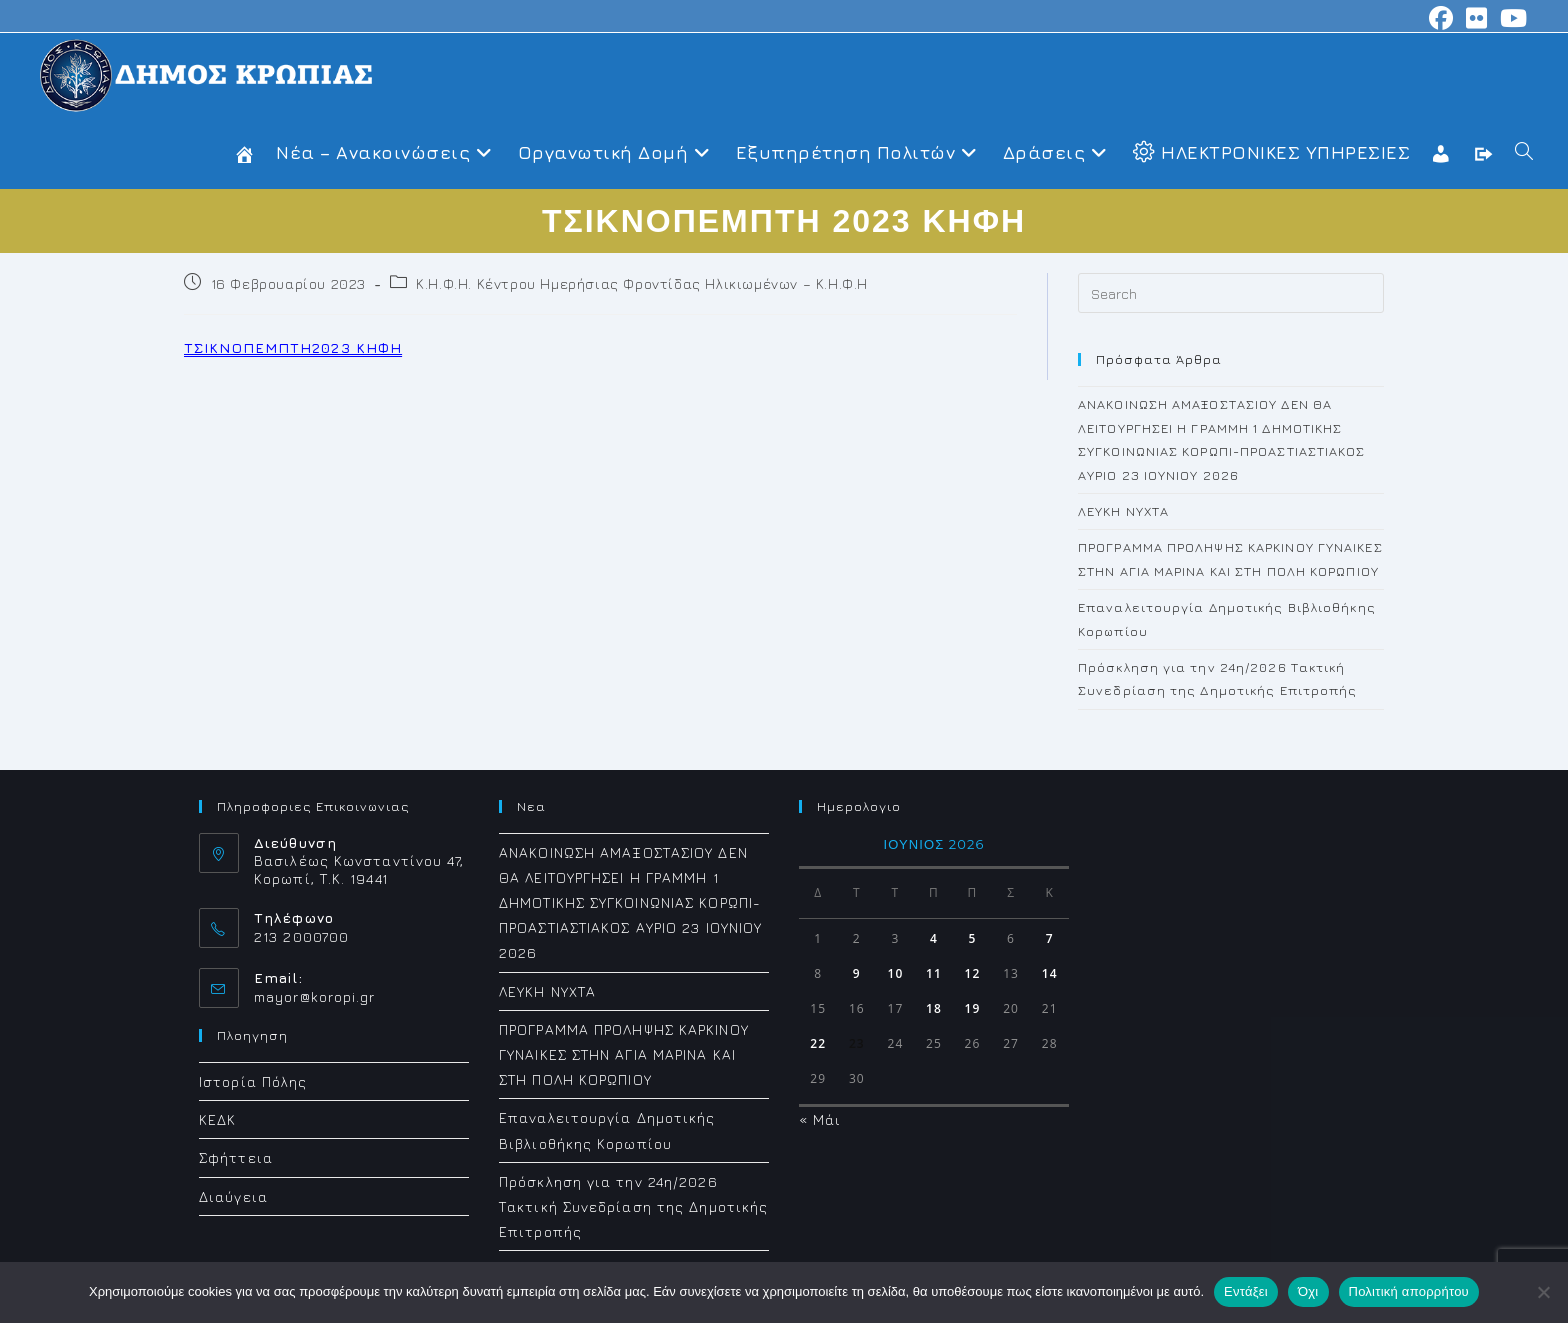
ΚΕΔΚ (217, 1119)
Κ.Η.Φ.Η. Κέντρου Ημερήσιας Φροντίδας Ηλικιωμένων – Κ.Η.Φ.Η (642, 283)
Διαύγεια (233, 1196)
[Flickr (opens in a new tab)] (1477, 18)
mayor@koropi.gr (315, 996)
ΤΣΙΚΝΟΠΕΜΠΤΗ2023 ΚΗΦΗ (293, 347)
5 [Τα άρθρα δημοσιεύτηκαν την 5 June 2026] (973, 938)
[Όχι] (1543, 1292)
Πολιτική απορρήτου (1409, 1291)
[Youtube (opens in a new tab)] (1511, 18)
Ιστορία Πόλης (253, 1081)
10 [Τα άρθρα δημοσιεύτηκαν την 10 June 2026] (895, 973)
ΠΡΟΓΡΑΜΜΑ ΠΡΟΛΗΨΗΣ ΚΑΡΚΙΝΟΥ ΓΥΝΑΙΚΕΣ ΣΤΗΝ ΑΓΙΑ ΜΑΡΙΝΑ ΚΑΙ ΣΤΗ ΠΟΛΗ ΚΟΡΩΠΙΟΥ (624, 1054)
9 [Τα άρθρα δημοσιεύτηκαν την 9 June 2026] (857, 973)
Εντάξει (1246, 1291)
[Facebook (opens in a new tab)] (1441, 18)
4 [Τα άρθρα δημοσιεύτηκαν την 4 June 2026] (934, 938)
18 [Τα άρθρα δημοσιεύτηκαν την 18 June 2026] (934, 1008)
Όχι (1308, 1291)
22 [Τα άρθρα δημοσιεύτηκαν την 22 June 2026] (818, 1043)
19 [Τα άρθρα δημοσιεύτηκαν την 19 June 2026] (973, 1008)
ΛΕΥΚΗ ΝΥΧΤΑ (1123, 511)
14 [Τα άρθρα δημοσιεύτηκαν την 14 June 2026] (1050, 973)
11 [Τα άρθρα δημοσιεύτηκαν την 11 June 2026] (934, 973)
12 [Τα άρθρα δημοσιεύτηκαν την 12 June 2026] (973, 973)
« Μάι (820, 1119)
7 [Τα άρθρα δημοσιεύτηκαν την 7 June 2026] (1050, 938)
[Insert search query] (1231, 293)
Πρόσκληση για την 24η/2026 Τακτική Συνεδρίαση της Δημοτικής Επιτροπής (633, 1206)
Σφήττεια (236, 1157)
